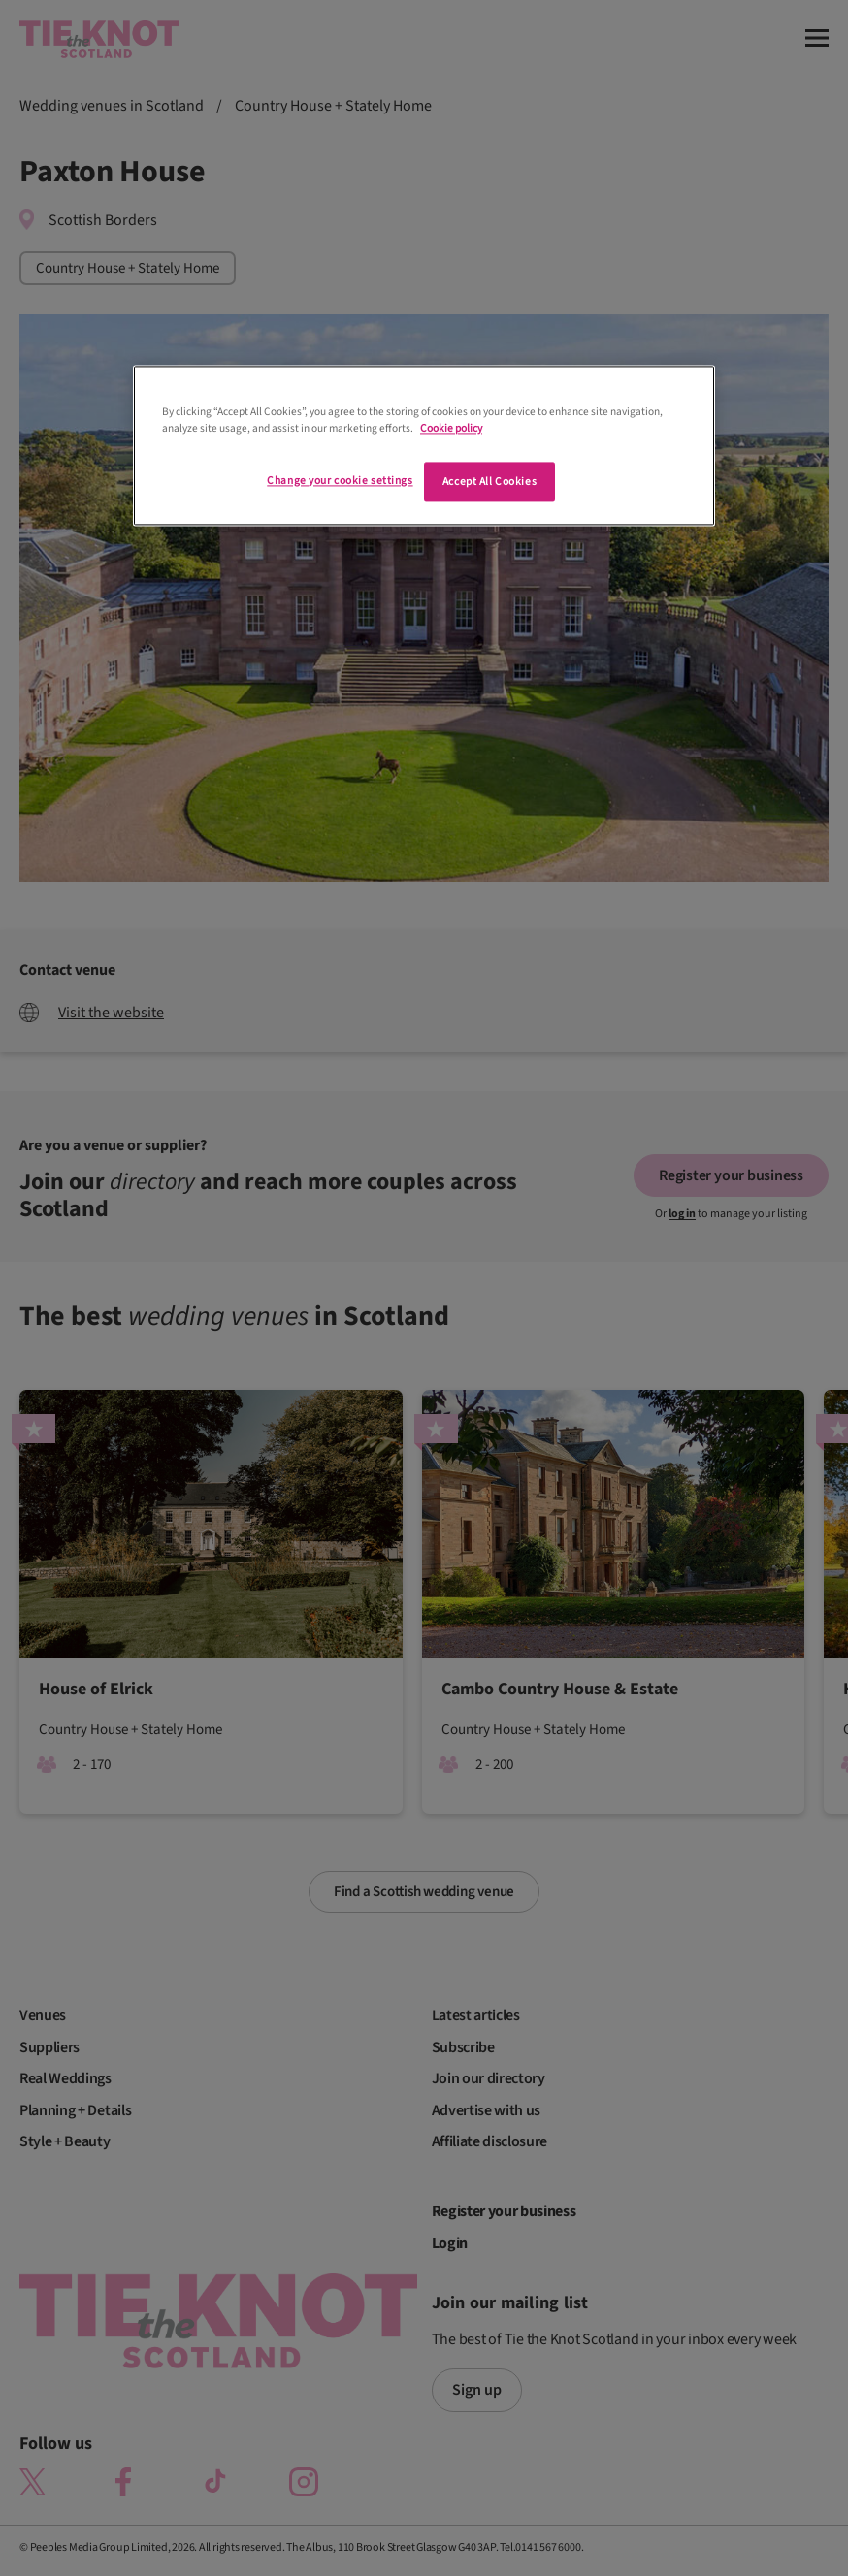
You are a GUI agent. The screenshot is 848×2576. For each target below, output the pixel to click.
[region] (424, 446)
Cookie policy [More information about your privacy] (451, 429)
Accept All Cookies (489, 481)
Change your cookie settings (339, 480)
